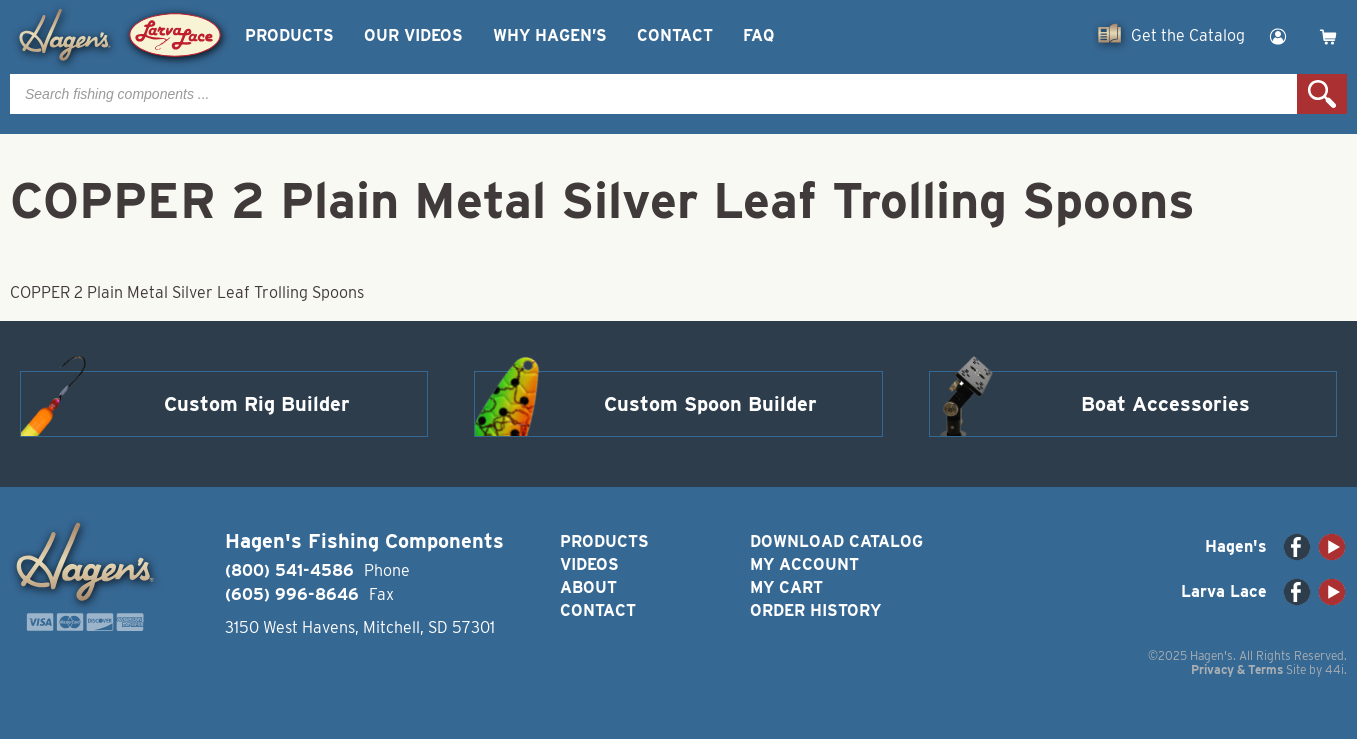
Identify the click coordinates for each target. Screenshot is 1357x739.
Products (289, 35)
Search (1322, 94)
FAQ (758, 35)
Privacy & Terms (1237, 669)
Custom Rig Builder (257, 404)
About (588, 587)
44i (1334, 669)
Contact (675, 35)
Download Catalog (836, 541)
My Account (804, 564)
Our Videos (413, 35)
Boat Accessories (1165, 404)
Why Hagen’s (550, 35)
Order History (815, 610)
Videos (589, 564)
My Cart (786, 587)
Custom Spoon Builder (710, 404)
